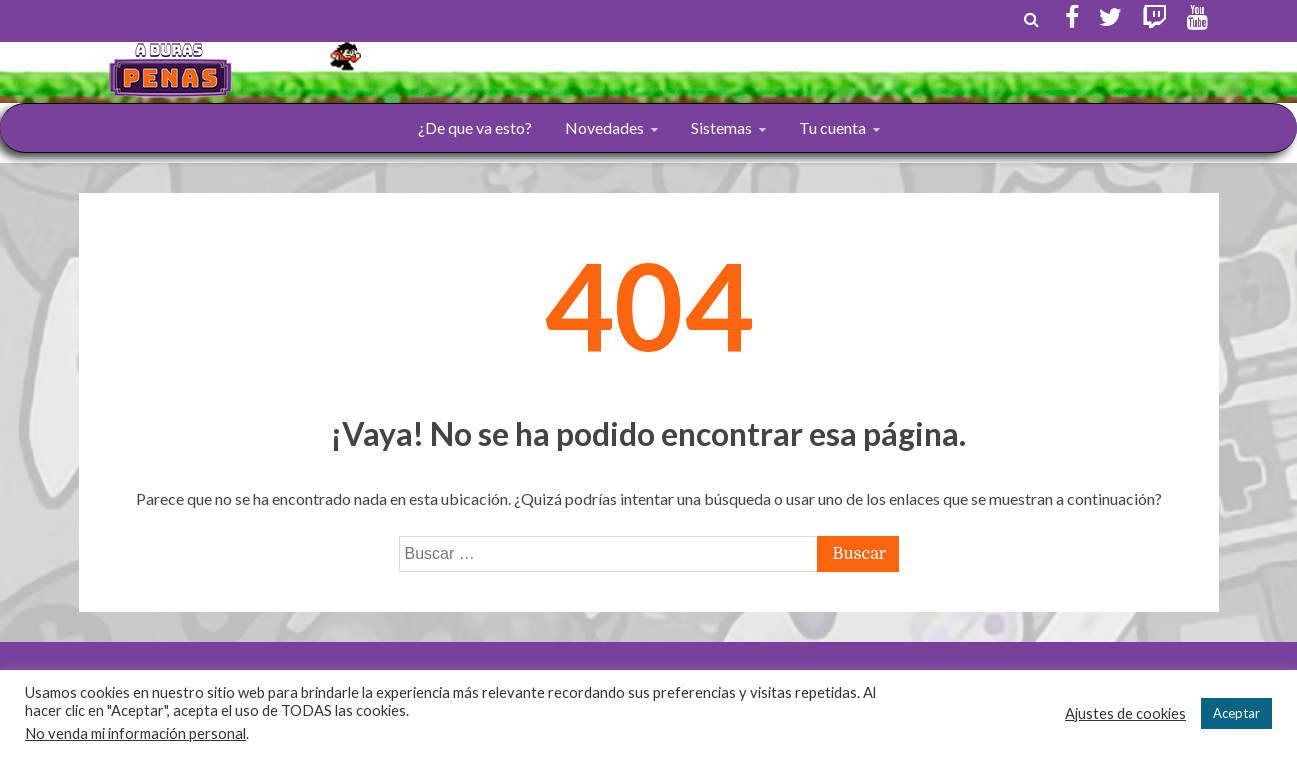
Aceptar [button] (1236, 713)
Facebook (1072, 17)
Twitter (1110, 17)
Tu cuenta (832, 127)
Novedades (604, 127)
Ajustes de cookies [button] (1125, 713)
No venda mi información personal (135, 733)
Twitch (1154, 17)
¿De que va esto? (475, 127)
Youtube (1197, 17)
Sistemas (721, 127)
